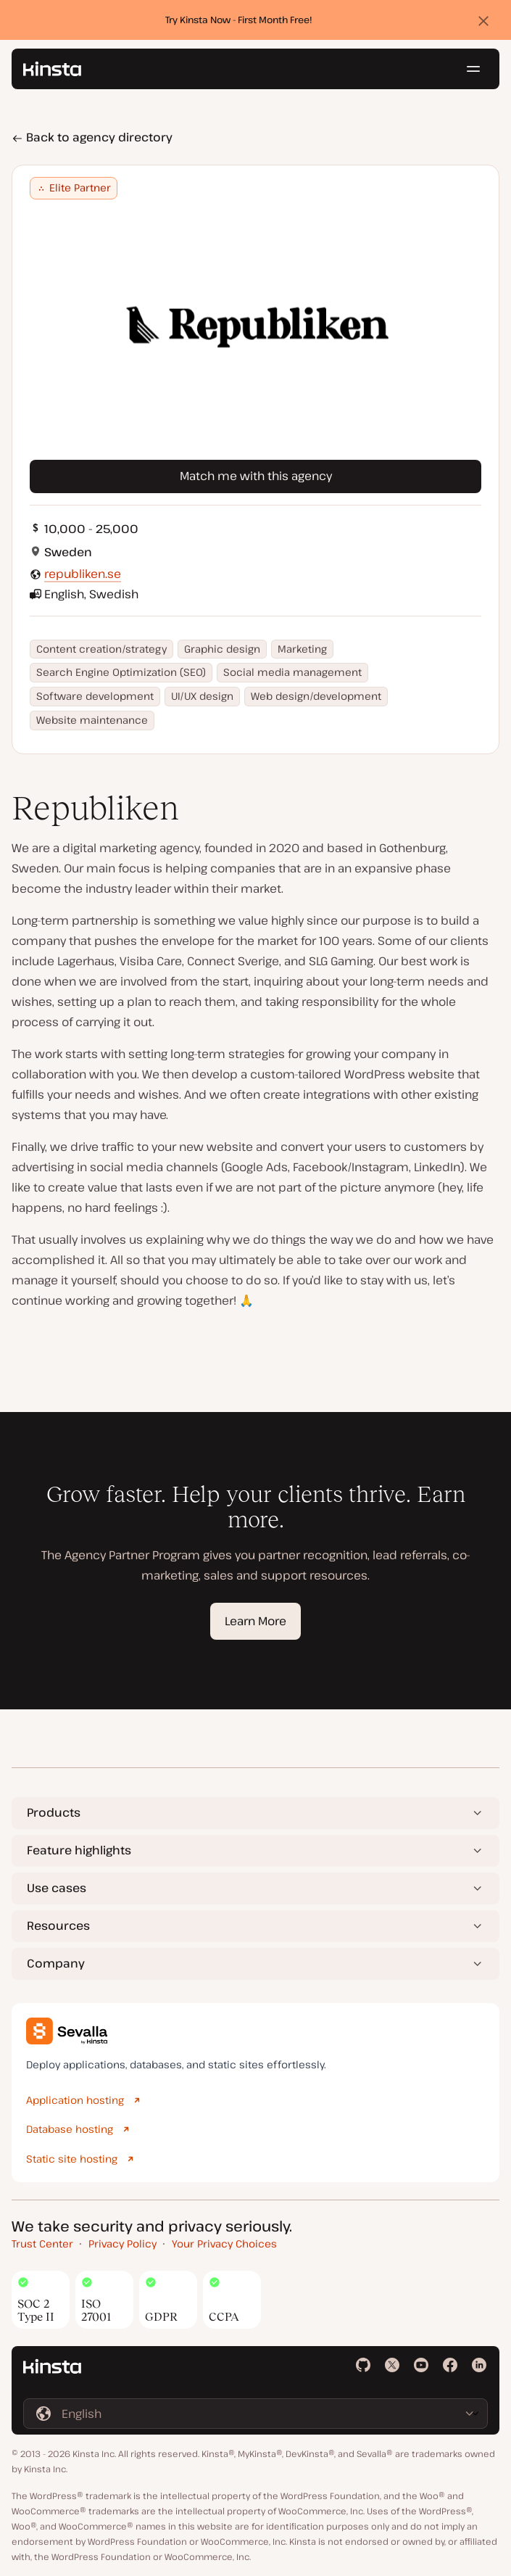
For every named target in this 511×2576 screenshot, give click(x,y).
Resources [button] (58, 1925)
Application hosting (75, 2100)
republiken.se (82, 574)
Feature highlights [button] (79, 1850)
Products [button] (53, 1812)
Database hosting (69, 2129)
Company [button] (56, 1963)
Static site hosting (71, 2159)
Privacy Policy (122, 2243)
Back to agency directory (92, 137)
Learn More (255, 1621)
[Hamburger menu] (473, 68)
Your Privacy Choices (224, 2243)
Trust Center (42, 2243)
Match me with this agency (256, 476)
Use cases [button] (56, 1888)
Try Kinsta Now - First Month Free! (238, 19)
